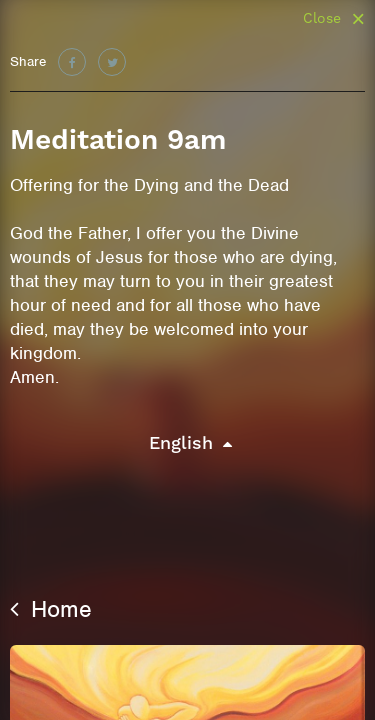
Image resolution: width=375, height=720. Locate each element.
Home (51, 609)
